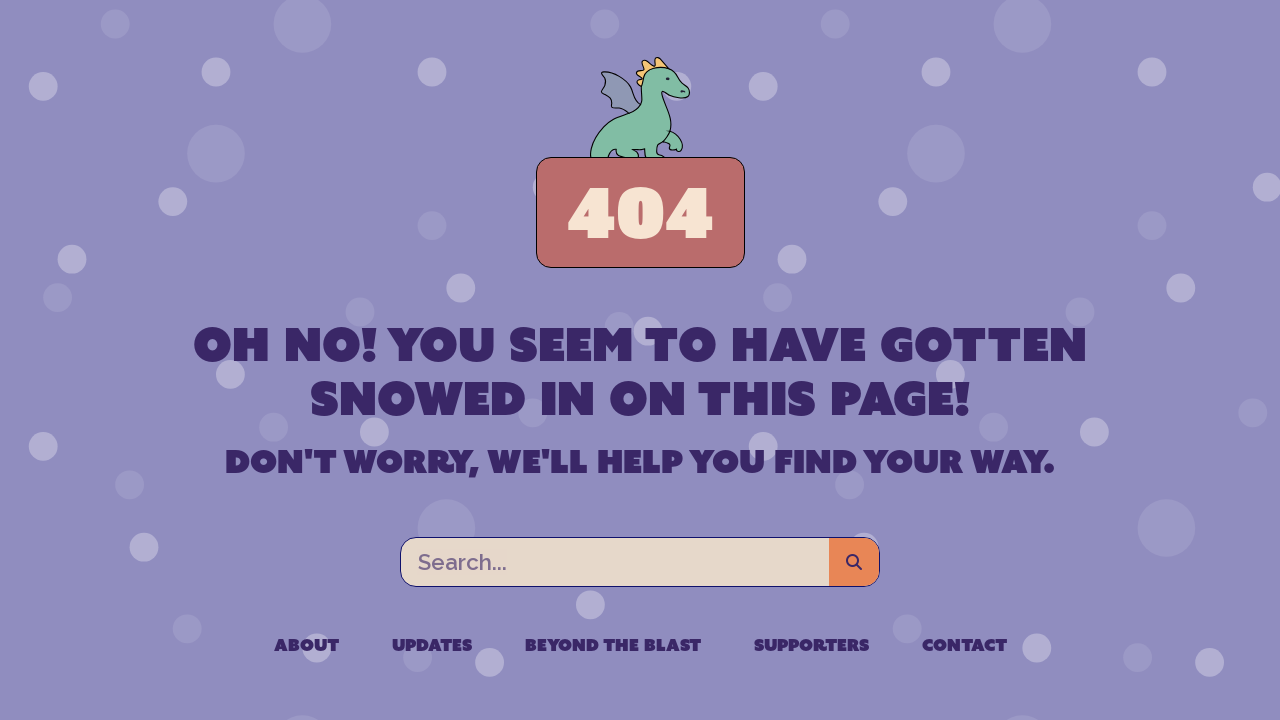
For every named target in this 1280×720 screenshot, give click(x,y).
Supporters (811, 645)
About (306, 645)
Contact (964, 645)
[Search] (854, 562)
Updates (432, 645)
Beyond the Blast (613, 645)
